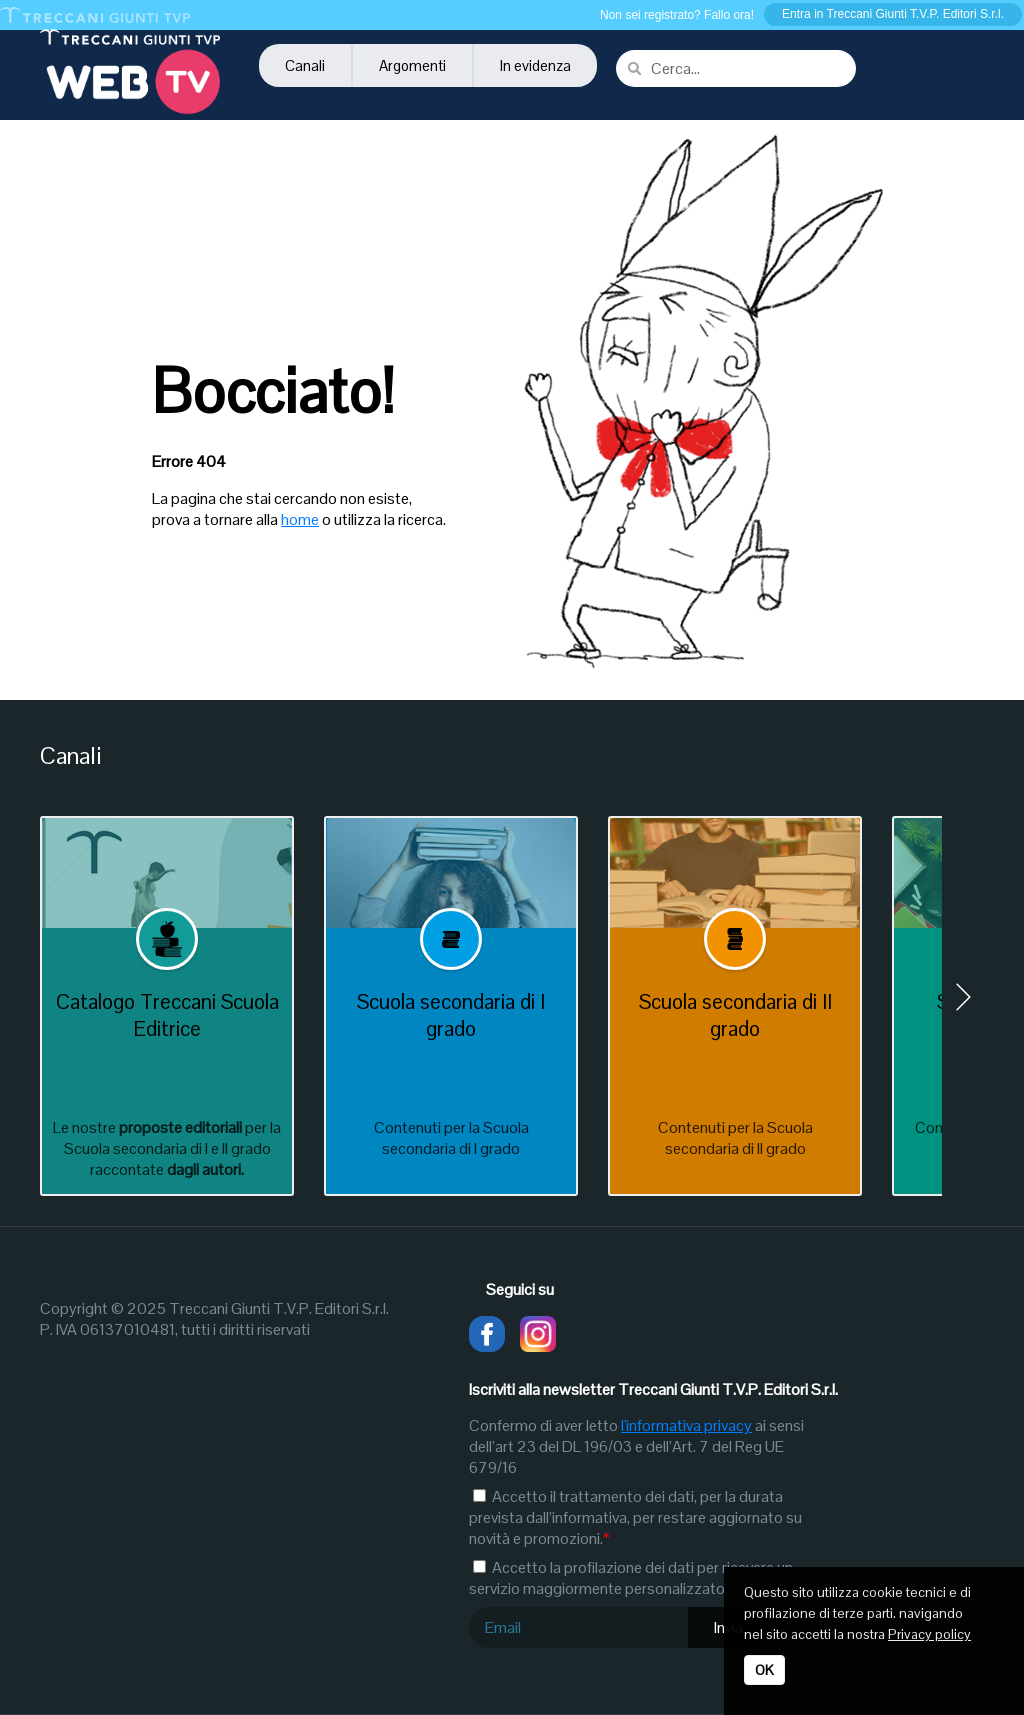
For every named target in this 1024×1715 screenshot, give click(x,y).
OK (764, 1670)
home (300, 519)
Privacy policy (929, 1634)
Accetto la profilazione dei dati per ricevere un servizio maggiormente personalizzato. (631, 1578)
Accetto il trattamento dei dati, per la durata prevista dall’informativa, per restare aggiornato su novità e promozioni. (635, 1517)
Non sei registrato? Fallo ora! (677, 15)
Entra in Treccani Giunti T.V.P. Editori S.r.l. (893, 14)
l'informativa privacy (686, 1425)
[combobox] (736, 68)
